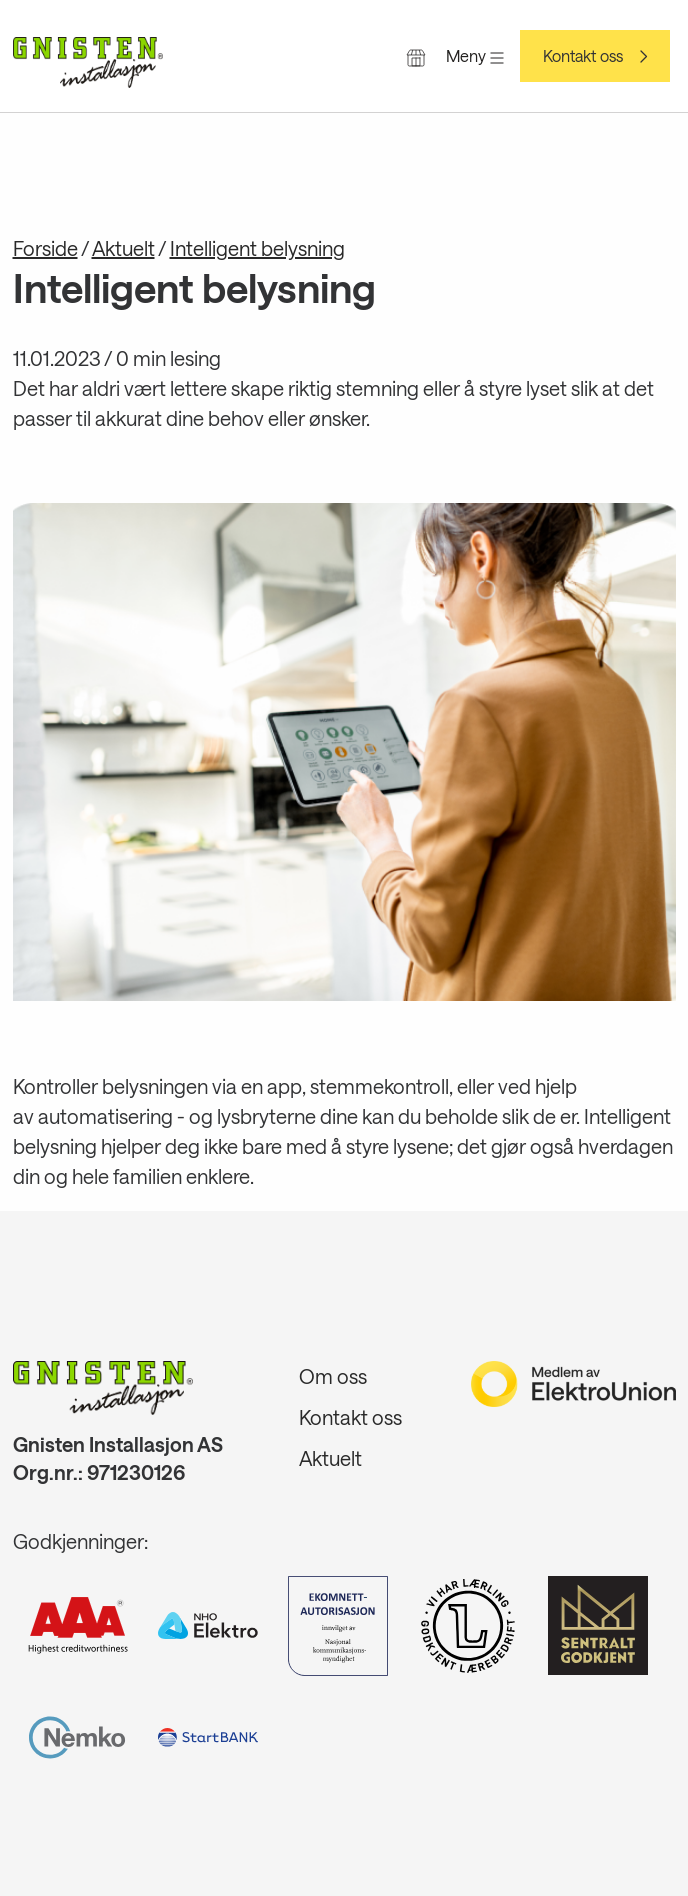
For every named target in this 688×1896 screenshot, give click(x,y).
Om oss (333, 1376)
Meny (475, 55)
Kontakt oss (583, 56)
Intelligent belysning (257, 248)
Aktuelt (123, 248)
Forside (45, 248)
